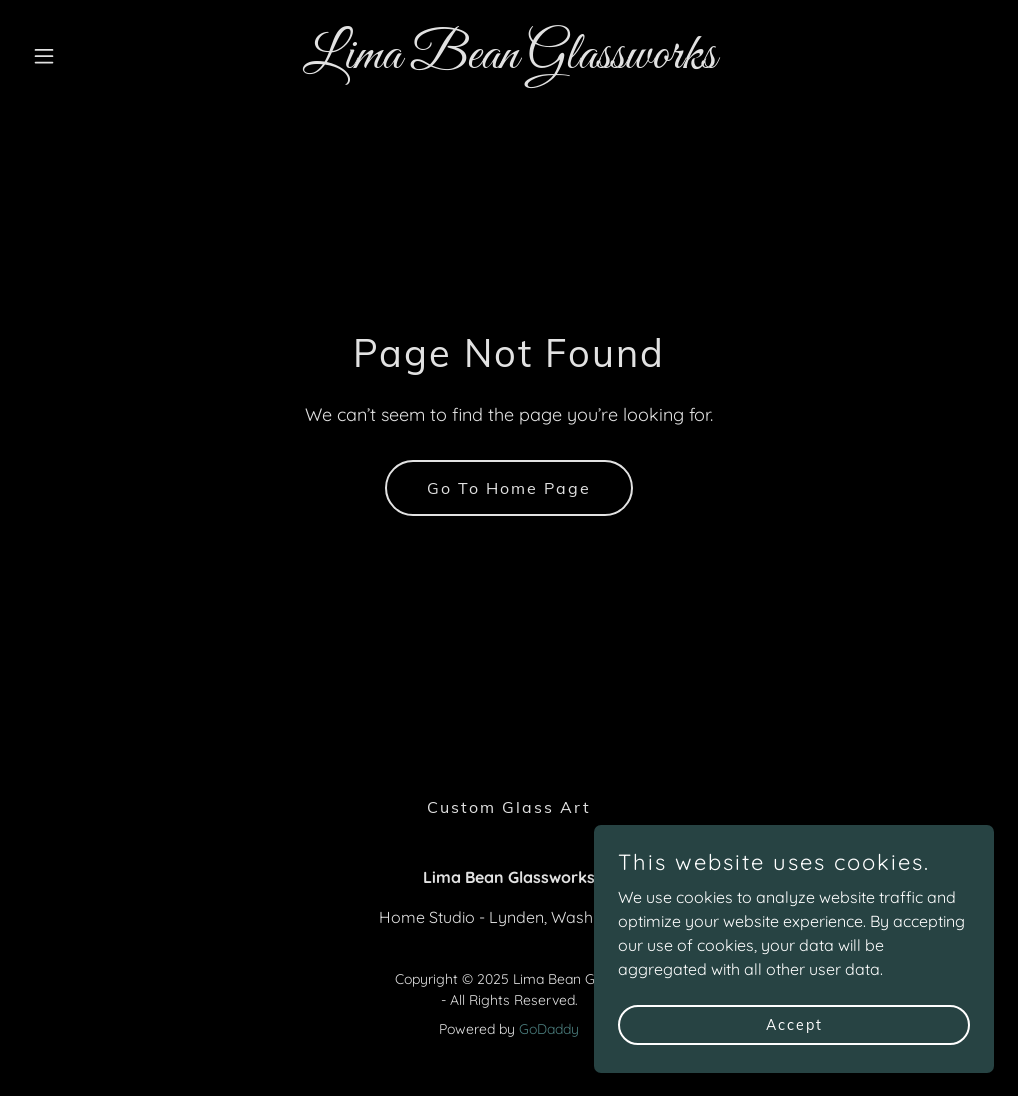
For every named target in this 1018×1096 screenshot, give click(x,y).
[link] (509, 62)
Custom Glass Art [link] (509, 807)
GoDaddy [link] (549, 1029)
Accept (794, 1024)
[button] (97, 56)
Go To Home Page (509, 488)
